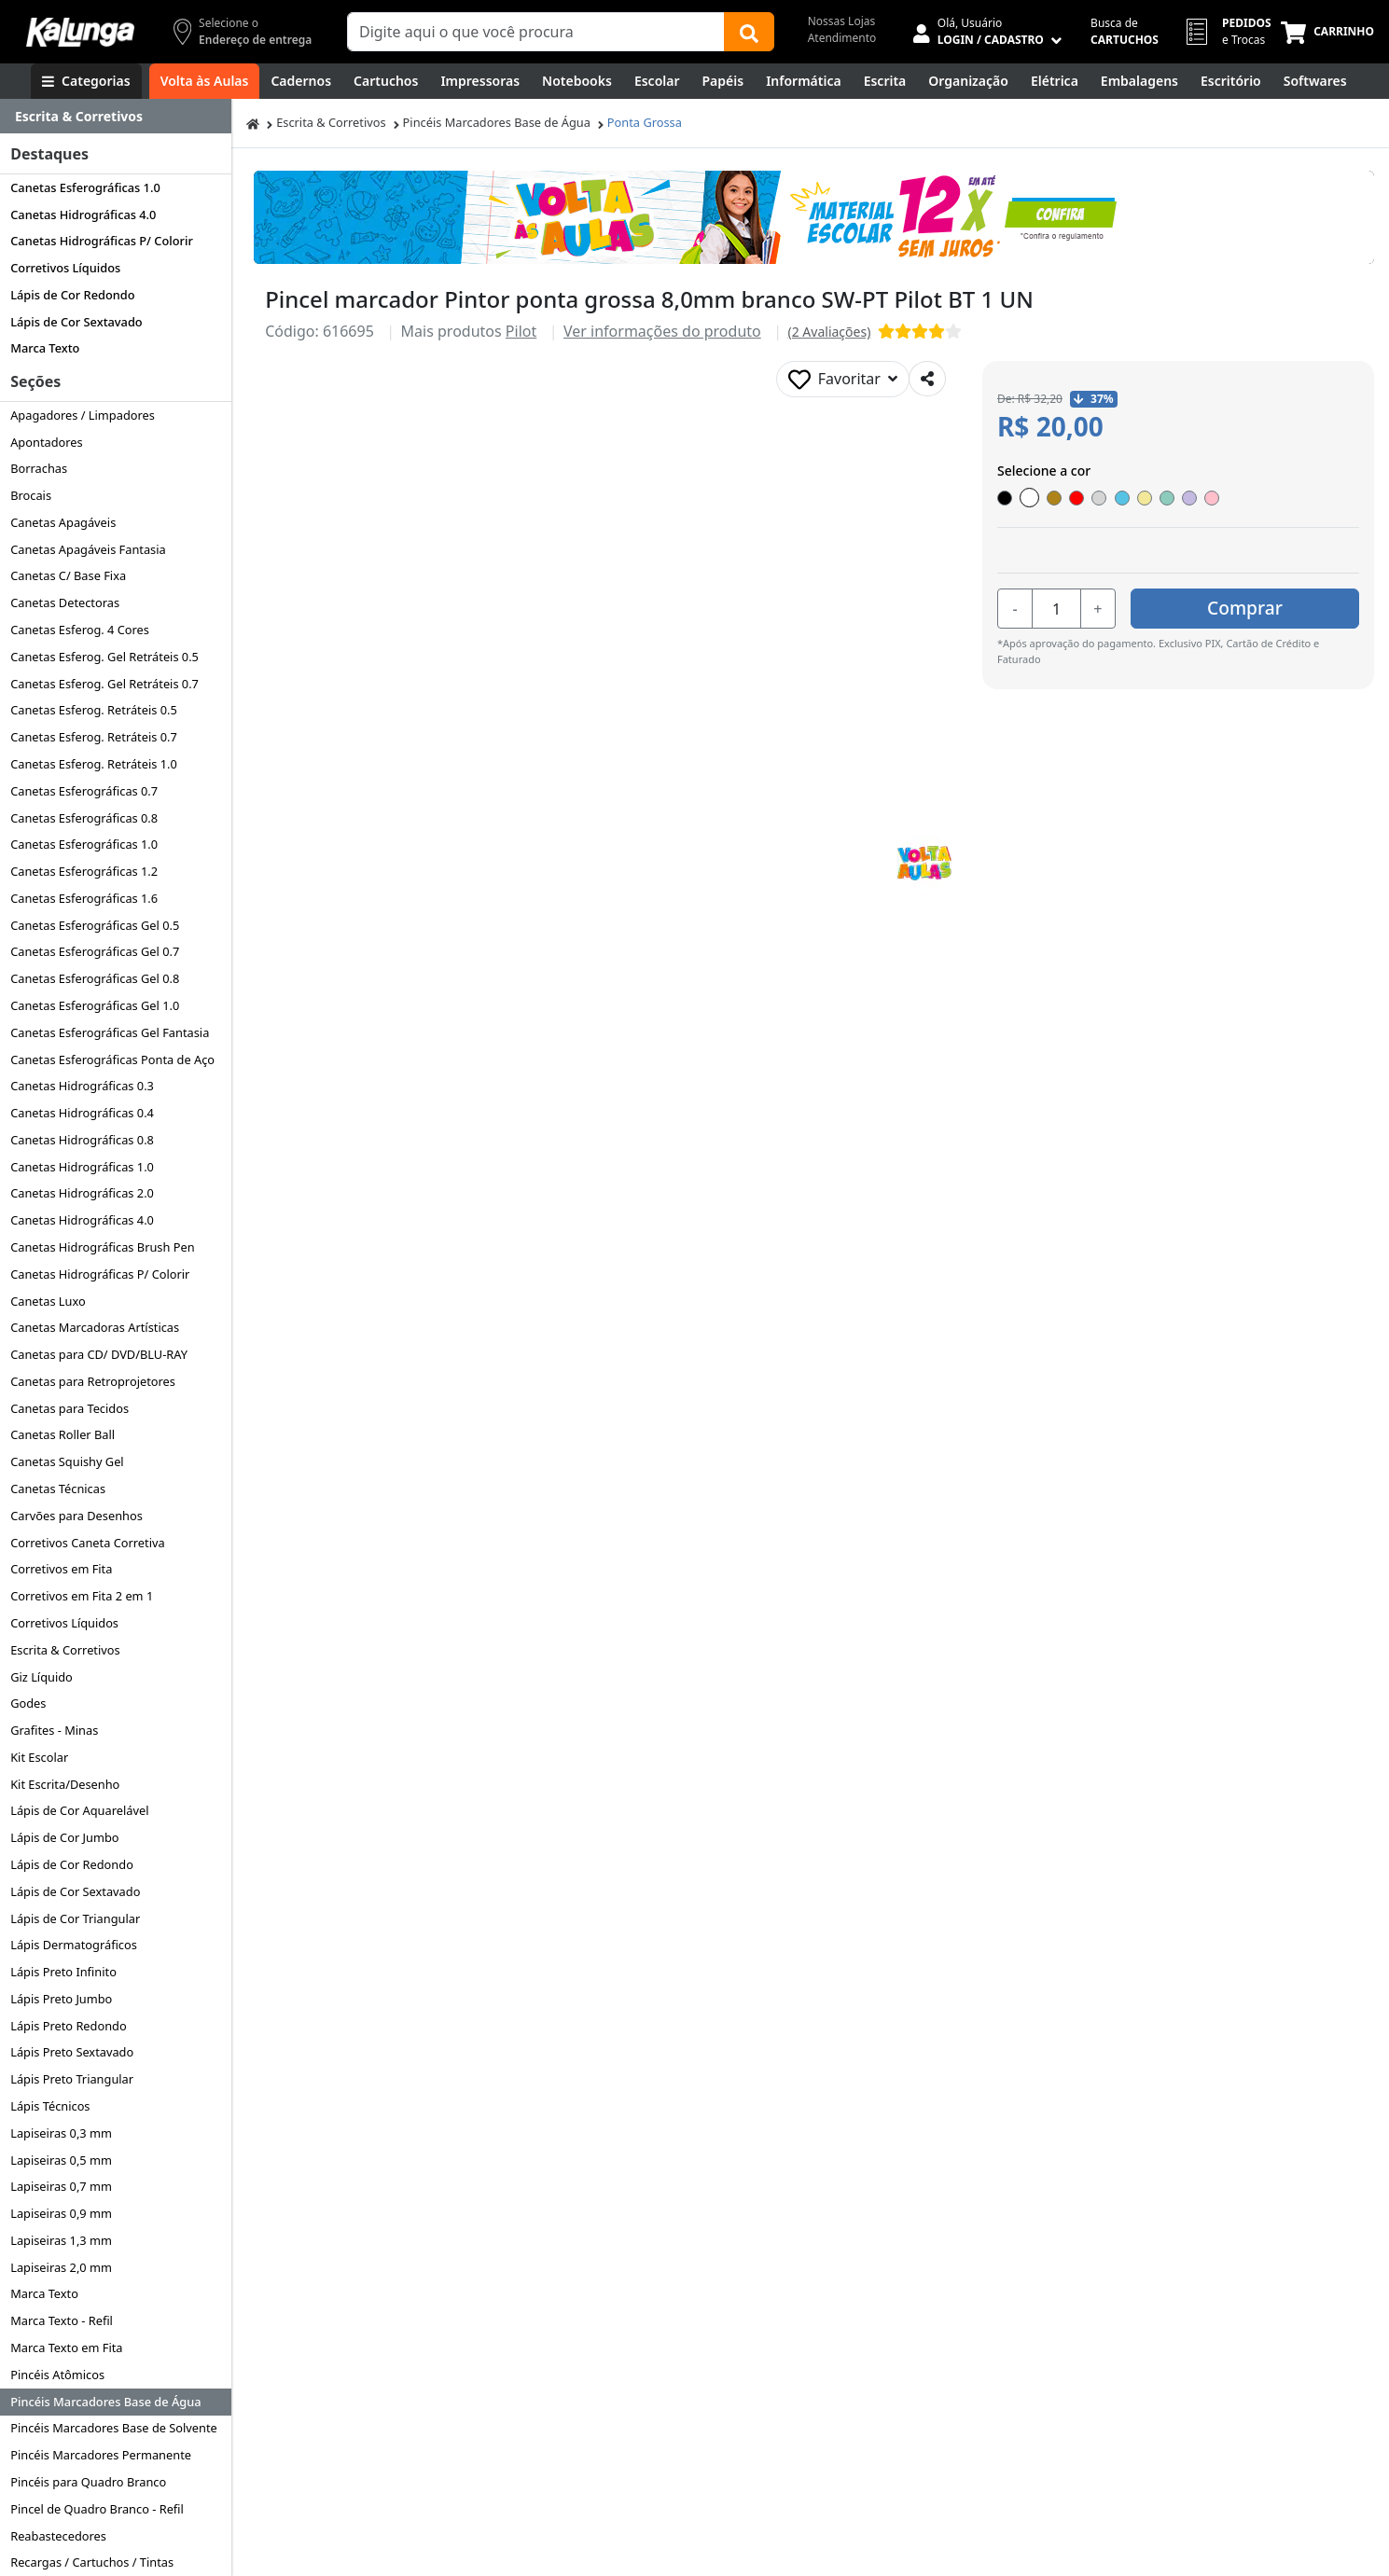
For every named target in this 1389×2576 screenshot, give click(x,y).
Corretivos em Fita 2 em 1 (81, 1595)
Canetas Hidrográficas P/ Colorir (101, 240)
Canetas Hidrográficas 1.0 (82, 1166)
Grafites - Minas (54, 1730)
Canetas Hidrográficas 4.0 (83, 214)
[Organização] (968, 81)
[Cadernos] (300, 81)
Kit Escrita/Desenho (64, 1784)
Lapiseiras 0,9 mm (61, 2213)
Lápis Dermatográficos (73, 1944)
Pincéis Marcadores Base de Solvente (113, 2427)
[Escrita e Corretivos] (885, 81)
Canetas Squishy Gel (66, 1461)
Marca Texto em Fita (66, 2347)
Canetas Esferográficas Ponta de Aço (112, 1059)
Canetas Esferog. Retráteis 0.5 (93, 709)
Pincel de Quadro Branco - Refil (97, 2508)
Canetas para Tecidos (69, 1408)
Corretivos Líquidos (65, 267)
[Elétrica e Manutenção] (1055, 81)
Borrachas (38, 468)
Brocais (30, 495)
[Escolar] (657, 81)
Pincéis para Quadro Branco (88, 2481)
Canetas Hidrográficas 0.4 (82, 1112)
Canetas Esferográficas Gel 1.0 (94, 1005)
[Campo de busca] (536, 31)
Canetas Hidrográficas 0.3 (82, 1085)
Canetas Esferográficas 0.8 (84, 818)
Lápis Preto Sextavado (71, 2051)
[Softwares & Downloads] (1315, 81)
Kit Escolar (39, 1757)
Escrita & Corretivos (64, 1649)
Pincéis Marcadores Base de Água (105, 2401)
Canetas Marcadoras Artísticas (94, 1327)
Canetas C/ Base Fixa (68, 575)
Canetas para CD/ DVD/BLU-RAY (99, 1354)
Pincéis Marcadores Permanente (100, 2454)
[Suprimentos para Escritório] (1230, 81)
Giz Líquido (41, 1677)
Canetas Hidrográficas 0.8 (82, 1139)
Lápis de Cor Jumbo (64, 1837)
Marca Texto (44, 347)
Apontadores (46, 442)
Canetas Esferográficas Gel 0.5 (94, 925)
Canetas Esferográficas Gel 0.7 (94, 951)
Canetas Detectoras (64, 602)
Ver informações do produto (662, 331)
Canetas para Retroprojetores (92, 1381)
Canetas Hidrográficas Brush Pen (102, 1247)
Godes (28, 1703)
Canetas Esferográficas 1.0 (85, 187)
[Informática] (804, 81)
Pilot (521, 331)
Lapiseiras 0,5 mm (61, 2160)
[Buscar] (749, 31)
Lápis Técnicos (50, 2106)
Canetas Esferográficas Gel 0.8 (94, 978)
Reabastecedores (58, 2536)
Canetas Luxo (48, 1301)
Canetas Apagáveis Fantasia (88, 549)
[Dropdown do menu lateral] (115, 116)
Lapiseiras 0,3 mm (61, 2133)
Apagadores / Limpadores (82, 415)
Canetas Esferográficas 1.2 (84, 871)
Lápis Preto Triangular (71, 2078)
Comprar (1247, 607)
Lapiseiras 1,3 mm (61, 2240)
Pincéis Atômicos (57, 2374)
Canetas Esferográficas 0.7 (84, 790)
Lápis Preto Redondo (68, 2025)
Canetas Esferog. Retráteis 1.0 (93, 763)
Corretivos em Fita (61, 1568)
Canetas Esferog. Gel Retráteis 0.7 (104, 683)
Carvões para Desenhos (76, 1515)
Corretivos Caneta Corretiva (87, 1542)
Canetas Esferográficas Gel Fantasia (109, 1032)
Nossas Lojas (842, 21)
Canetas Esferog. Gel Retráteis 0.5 (104, 656)
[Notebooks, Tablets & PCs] (577, 81)
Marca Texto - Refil (61, 2320)
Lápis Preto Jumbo (61, 1998)
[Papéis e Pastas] (723, 81)
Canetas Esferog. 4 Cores (79, 629)
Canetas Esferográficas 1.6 (84, 898)
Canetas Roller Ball (62, 1434)
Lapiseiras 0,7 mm (61, 2186)
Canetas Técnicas (57, 1488)
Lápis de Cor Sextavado (76, 321)
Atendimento (842, 38)
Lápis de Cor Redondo (72, 294)
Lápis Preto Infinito (63, 1971)
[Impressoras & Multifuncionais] (480, 81)
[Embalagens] (1139, 81)
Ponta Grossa (644, 122)
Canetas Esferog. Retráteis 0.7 (93, 736)
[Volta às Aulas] (204, 81)
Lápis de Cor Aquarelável (79, 1810)
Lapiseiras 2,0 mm (61, 2267)
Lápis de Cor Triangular (75, 1918)
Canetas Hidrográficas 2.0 (82, 1192)
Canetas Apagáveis (63, 522)
